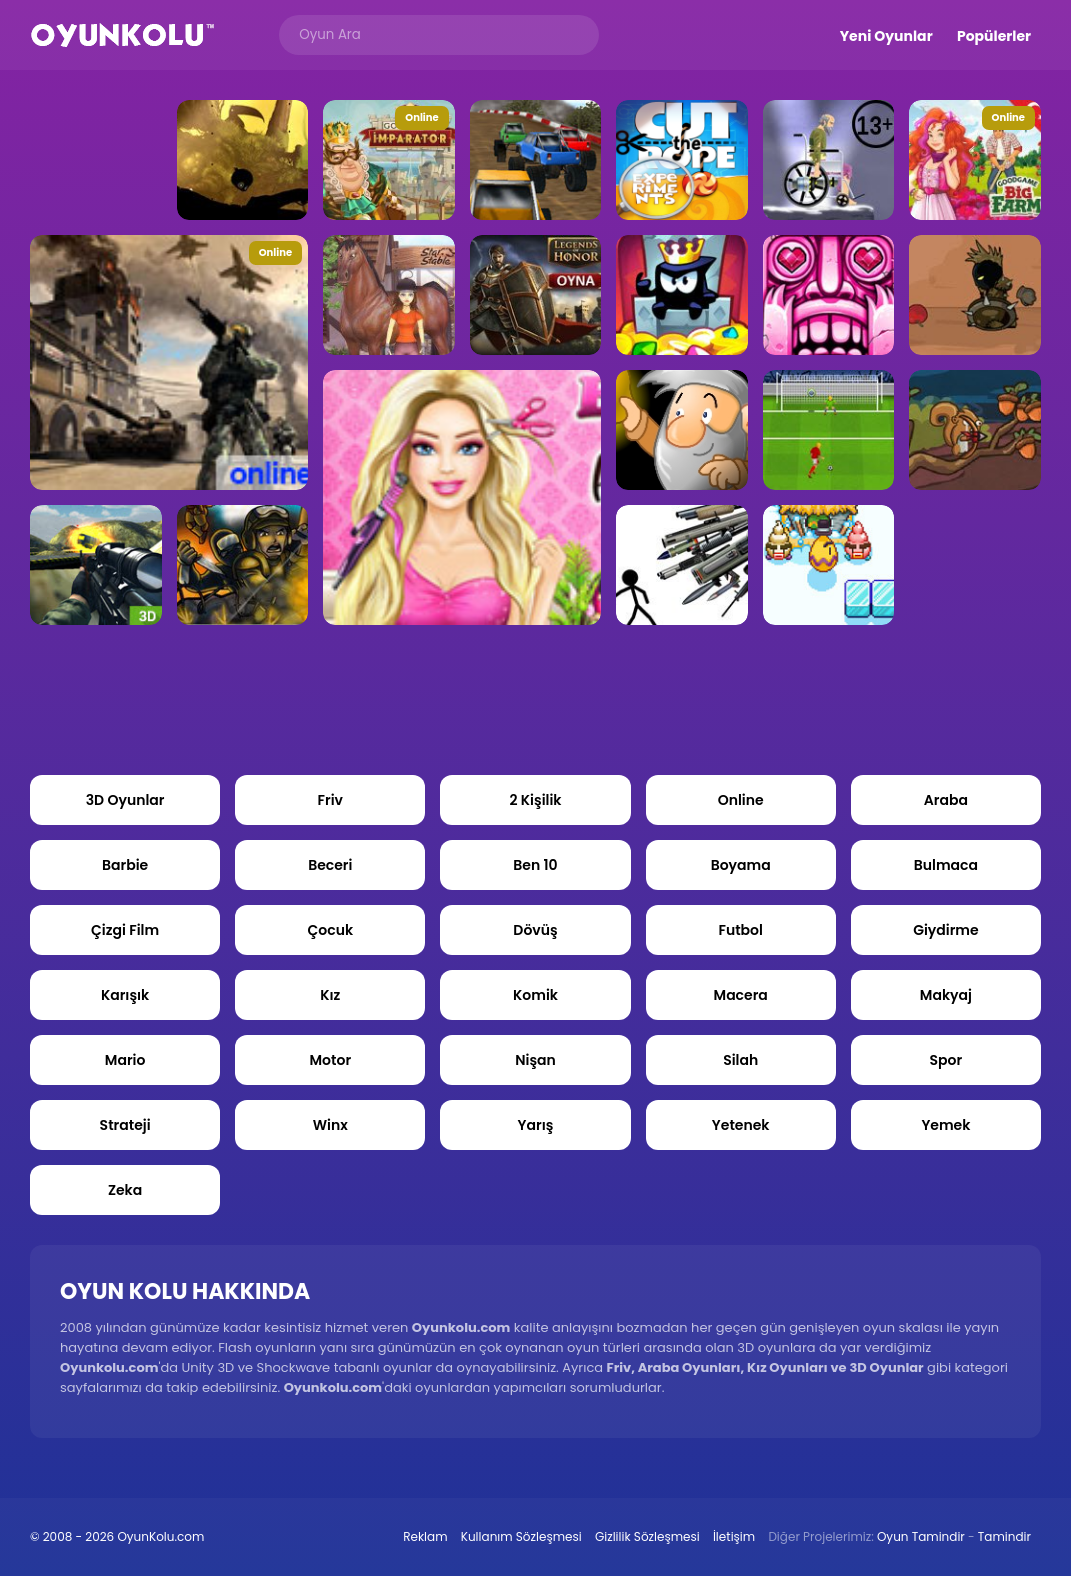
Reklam (425, 1536)
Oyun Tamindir (921, 1536)
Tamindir (1004, 1536)
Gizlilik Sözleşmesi (647, 1536)
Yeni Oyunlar (886, 36)
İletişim (734, 1536)
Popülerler (994, 36)
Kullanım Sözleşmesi (521, 1536)
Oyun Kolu (122, 35)
